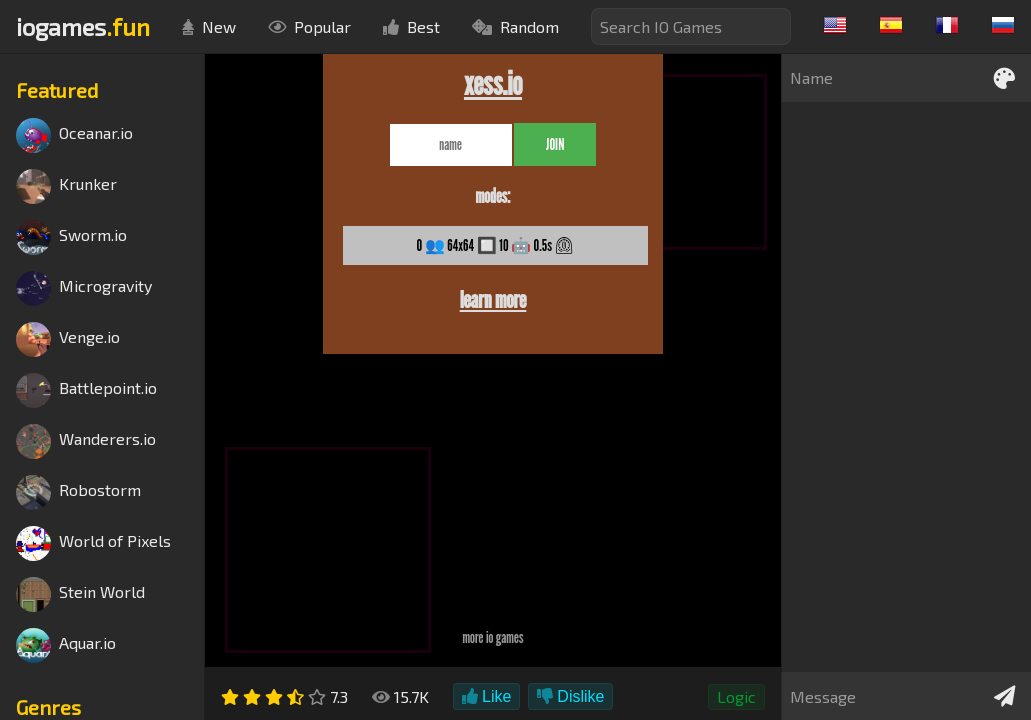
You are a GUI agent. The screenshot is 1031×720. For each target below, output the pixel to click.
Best (411, 26)
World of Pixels (93, 543)
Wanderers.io (86, 441)
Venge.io (68, 339)
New (209, 26)
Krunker (66, 186)
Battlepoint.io (86, 390)
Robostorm (78, 492)
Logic (736, 696)
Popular (309, 26)
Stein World (80, 594)
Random (515, 26)
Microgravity (84, 288)
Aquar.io (66, 645)
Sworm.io (71, 237)
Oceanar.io (74, 135)
